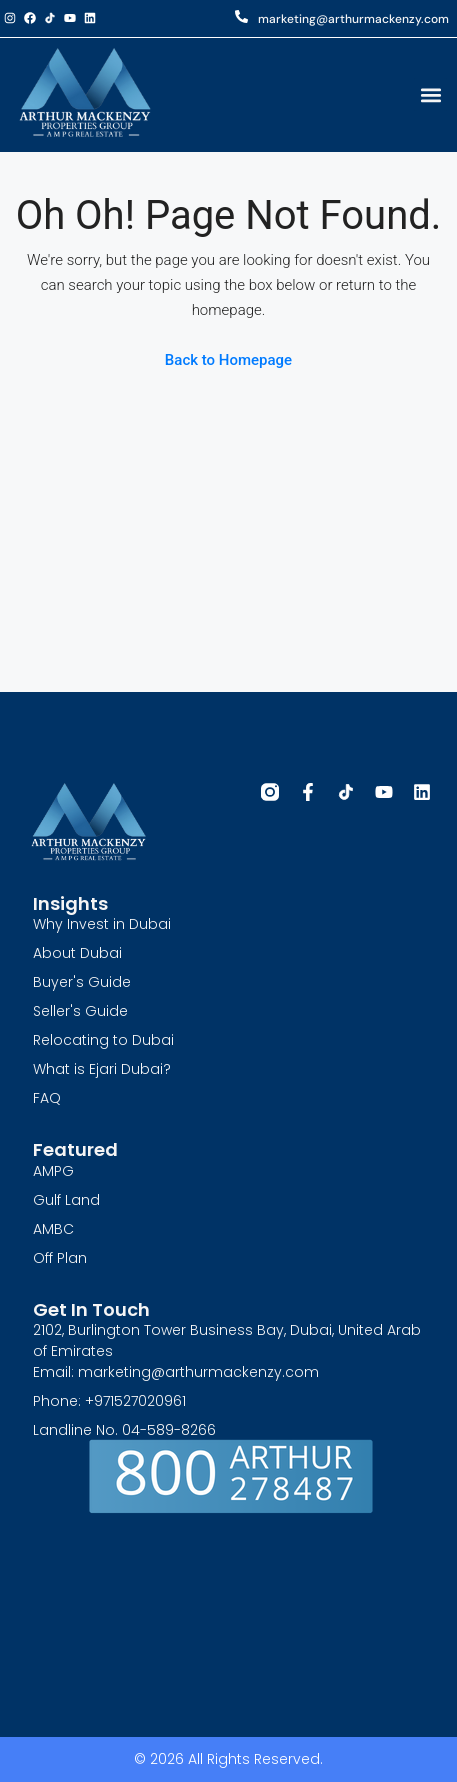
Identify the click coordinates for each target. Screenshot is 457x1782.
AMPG (53, 1171)
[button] (430, 94)
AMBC (53, 1229)
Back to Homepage (228, 360)
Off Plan (60, 1258)
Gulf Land (66, 1200)
